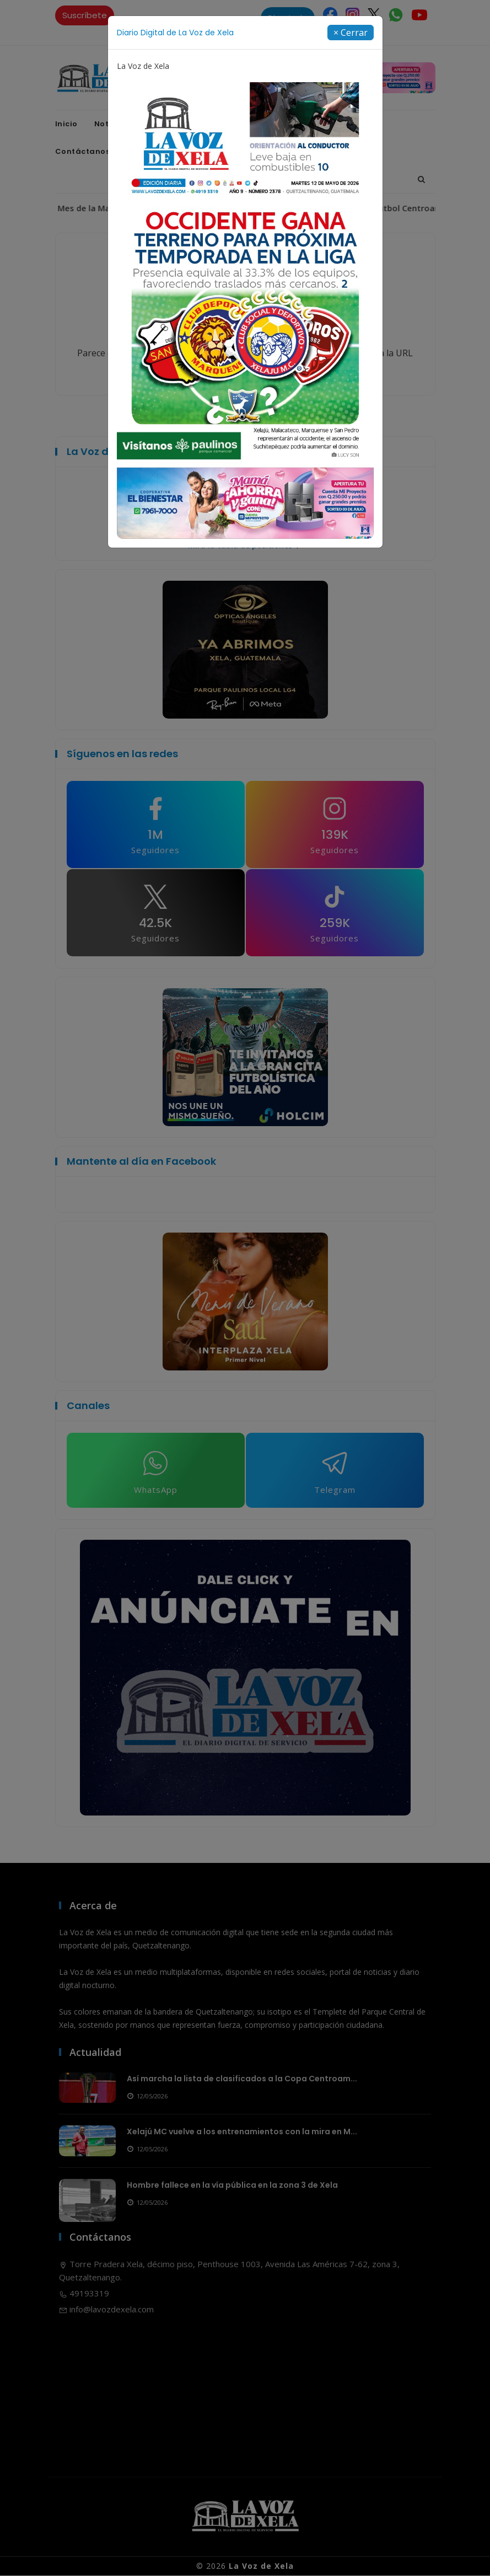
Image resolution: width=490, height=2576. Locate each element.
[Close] (350, 32)
